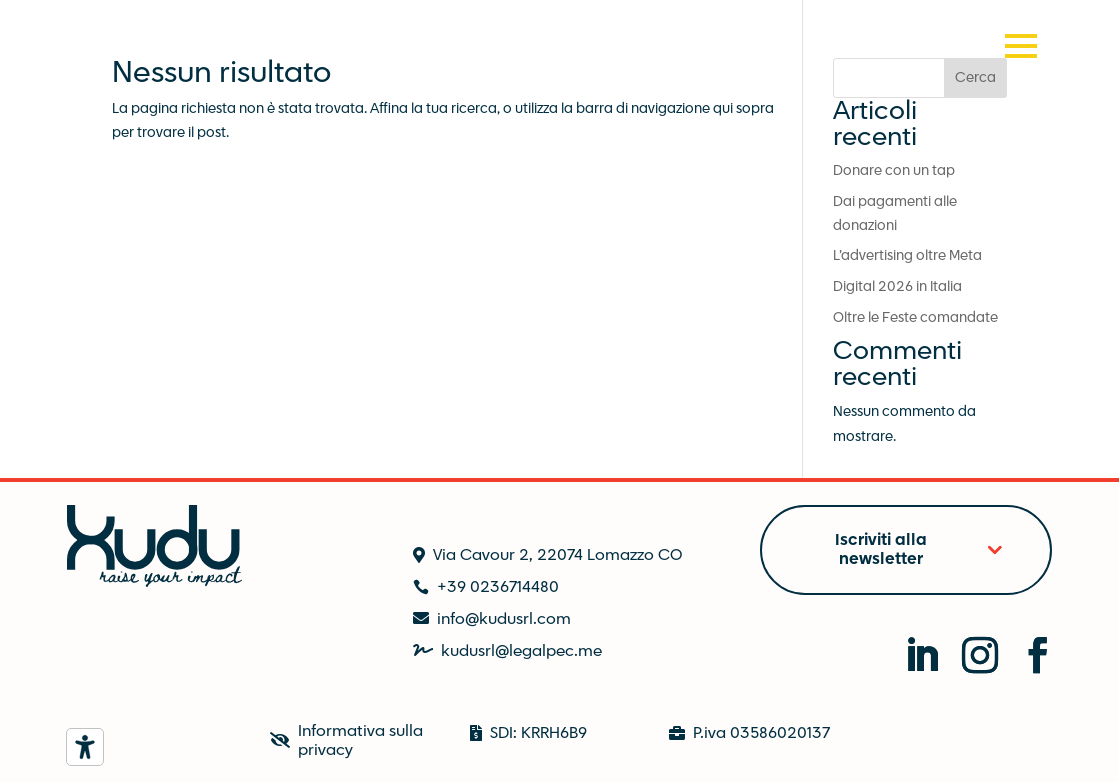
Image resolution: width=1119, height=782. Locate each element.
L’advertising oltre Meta (907, 256)
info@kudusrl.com (504, 619)
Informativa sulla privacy (360, 741)
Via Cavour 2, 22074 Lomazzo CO (557, 555)
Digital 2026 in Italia (897, 287)
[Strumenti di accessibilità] (85, 747)
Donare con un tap (894, 171)
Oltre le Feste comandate (915, 318)
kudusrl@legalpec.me (521, 651)
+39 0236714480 (498, 587)
